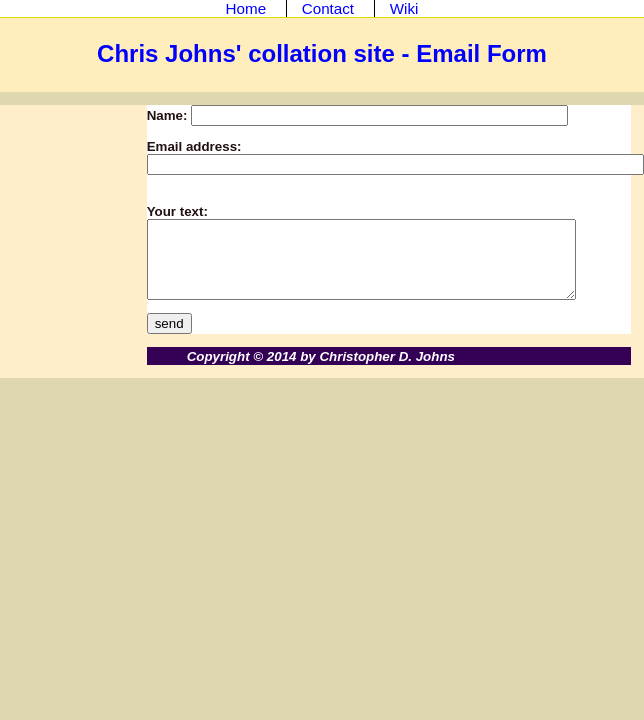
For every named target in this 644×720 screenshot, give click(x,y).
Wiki (404, 8)
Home (246, 8)
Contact (328, 8)
